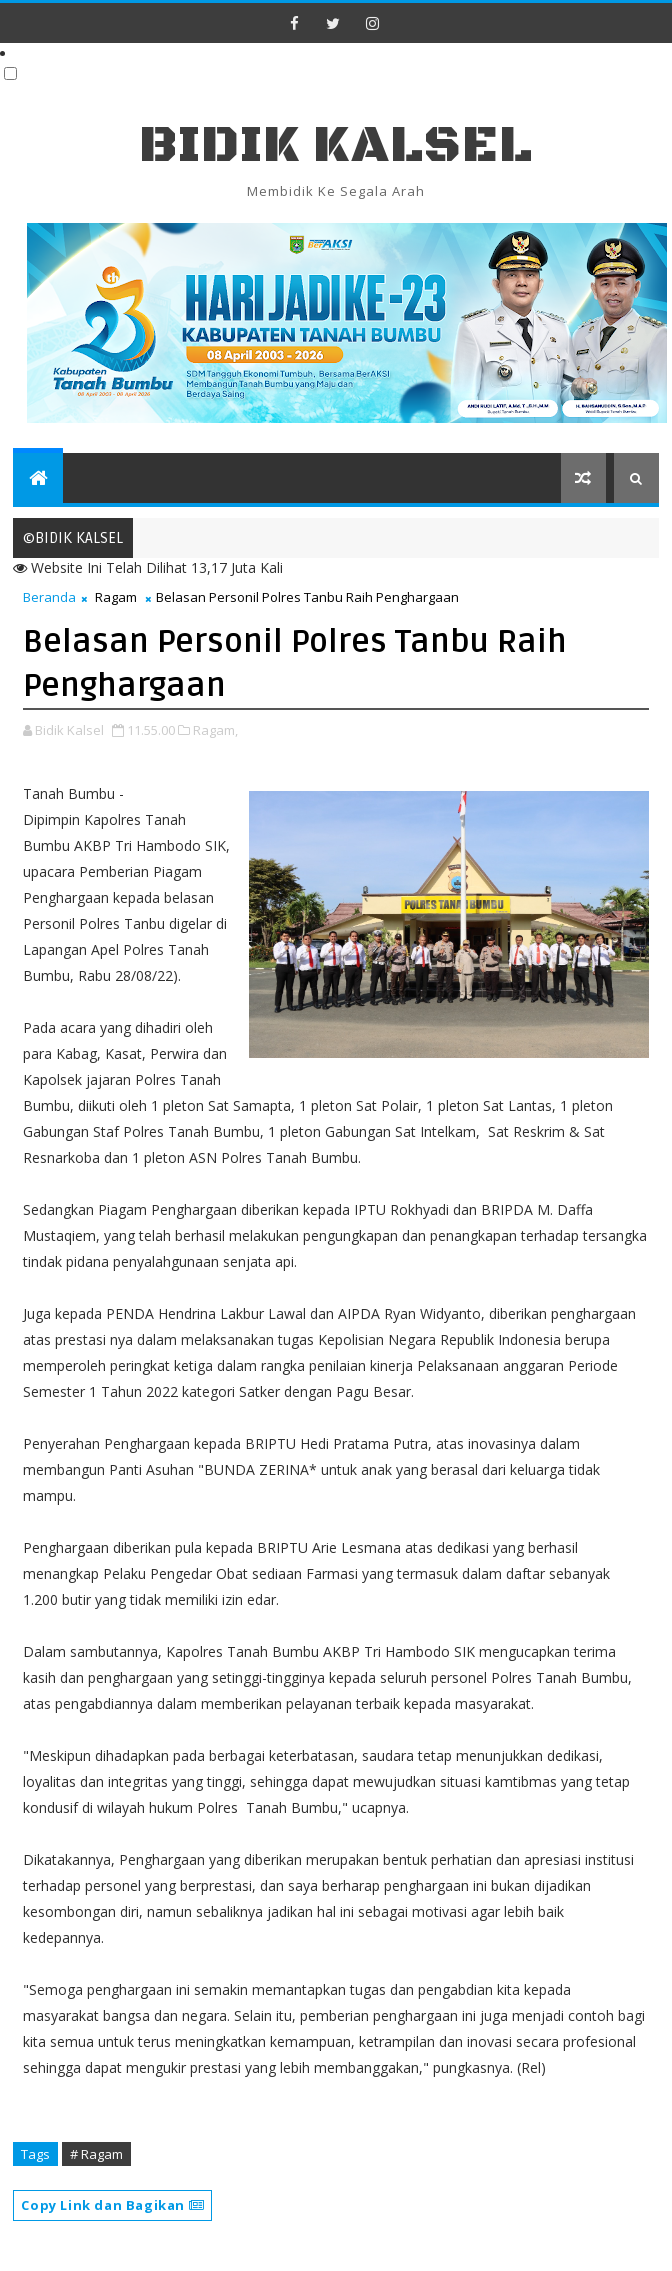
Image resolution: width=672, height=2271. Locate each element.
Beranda (49, 597)
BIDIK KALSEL (336, 145)
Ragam (116, 597)
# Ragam (96, 2154)
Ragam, (215, 730)
